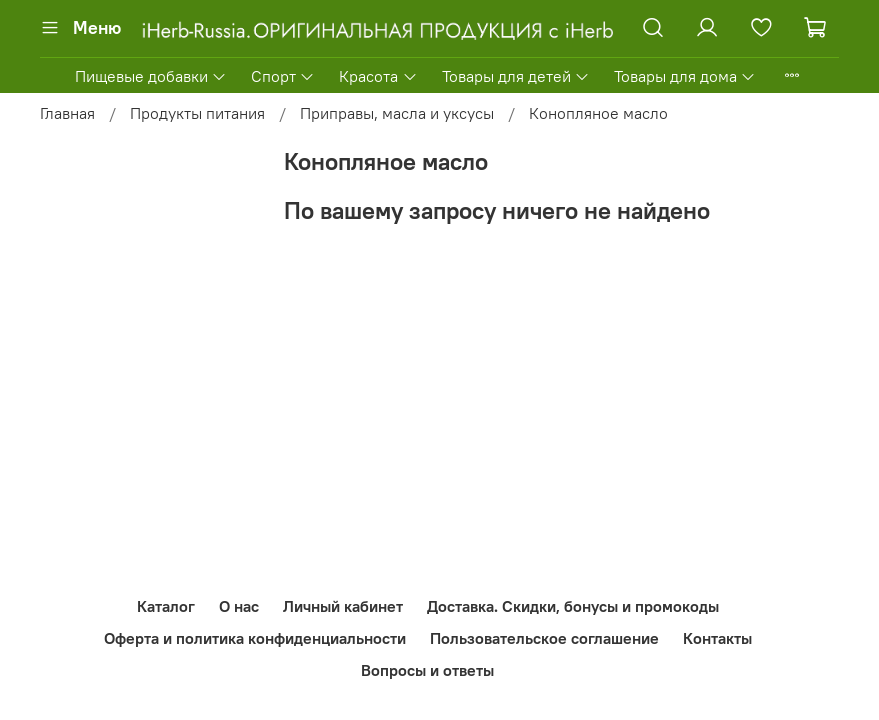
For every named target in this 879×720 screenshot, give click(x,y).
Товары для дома (685, 76)
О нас (239, 606)
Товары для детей (516, 76)
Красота (378, 76)
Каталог (166, 606)
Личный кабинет (343, 606)
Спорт (283, 76)
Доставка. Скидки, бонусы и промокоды (573, 606)
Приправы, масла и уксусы (397, 113)
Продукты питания (197, 113)
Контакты (717, 638)
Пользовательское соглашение (544, 638)
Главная (67, 113)
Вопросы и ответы (427, 670)
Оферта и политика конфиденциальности (255, 638)
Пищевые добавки (151, 76)
